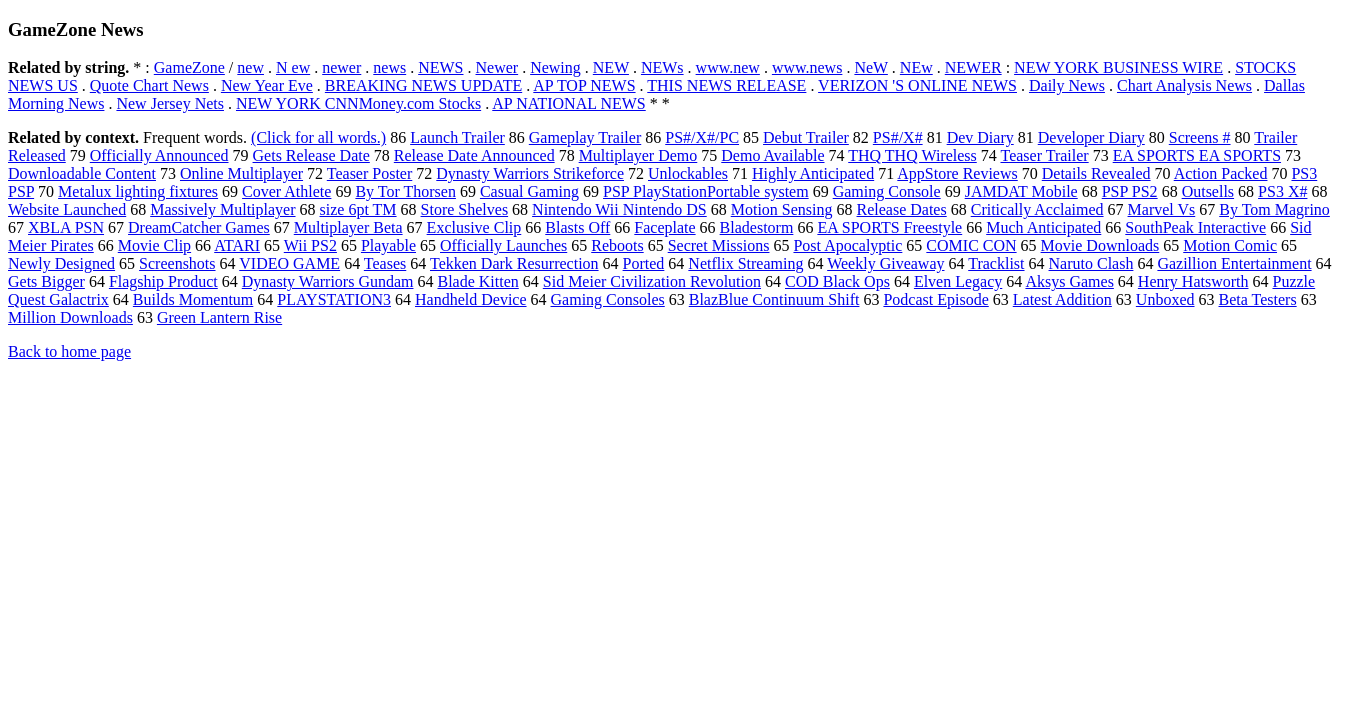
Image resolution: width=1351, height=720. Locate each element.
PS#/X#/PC (702, 137)
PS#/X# (898, 137)
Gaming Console (887, 191)
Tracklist (996, 263)
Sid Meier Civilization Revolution (652, 281)
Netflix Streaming (745, 263)
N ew (293, 67)
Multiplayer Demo (638, 155)
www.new (728, 67)
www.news (807, 67)
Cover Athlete (286, 191)
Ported (644, 263)
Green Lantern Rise (219, 317)
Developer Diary (1091, 137)
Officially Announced (159, 155)
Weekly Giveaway (885, 263)
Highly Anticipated (813, 173)
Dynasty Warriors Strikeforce (530, 173)
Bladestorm (757, 227)
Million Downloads (70, 317)
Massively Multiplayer (222, 209)
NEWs (662, 67)
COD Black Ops (837, 281)
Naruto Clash (1091, 263)
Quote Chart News (149, 85)
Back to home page (69, 351)
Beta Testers (1258, 299)
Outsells (1208, 191)
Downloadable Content (82, 173)
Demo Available (772, 155)
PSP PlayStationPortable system (706, 191)
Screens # (1200, 137)
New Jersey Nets (170, 103)
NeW (870, 67)
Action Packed (1221, 173)
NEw (916, 67)
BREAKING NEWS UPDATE (423, 85)
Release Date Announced (474, 155)
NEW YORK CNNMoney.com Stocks (358, 103)
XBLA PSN (66, 227)
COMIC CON (971, 245)
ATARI (237, 245)
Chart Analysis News (1184, 85)
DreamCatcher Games (199, 227)
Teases (385, 263)
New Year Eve (267, 85)
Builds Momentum (193, 299)
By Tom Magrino (1274, 209)
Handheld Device (471, 299)
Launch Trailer (457, 137)
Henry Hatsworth (1193, 281)
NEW (611, 67)
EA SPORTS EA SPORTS (1197, 155)
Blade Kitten (477, 281)
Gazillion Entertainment (1234, 263)
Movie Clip (154, 245)
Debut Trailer (806, 137)
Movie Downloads (1100, 245)
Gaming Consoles (608, 299)
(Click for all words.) (318, 137)
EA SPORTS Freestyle (889, 227)
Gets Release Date (311, 155)
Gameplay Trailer (585, 137)
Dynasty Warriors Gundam (328, 281)
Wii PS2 (310, 245)
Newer (497, 67)
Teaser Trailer (1044, 155)
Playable (388, 245)
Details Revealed (1096, 173)
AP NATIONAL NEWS (568, 103)
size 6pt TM (358, 209)
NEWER (973, 67)
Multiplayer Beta (348, 227)
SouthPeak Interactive (1195, 227)
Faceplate (664, 227)
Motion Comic (1230, 245)
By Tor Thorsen (405, 191)
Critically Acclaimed (1037, 209)
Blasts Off (577, 227)
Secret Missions (719, 245)
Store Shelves (465, 209)
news (389, 67)
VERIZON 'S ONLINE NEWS (917, 85)
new (250, 67)
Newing (555, 67)
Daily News (1067, 85)
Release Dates (902, 209)
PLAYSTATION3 (334, 299)
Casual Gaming (529, 191)
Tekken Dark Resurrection (514, 263)
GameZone (189, 67)
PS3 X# (1282, 191)
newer (341, 67)
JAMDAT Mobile (1021, 191)
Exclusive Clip (474, 227)
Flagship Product (163, 281)
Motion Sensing (782, 209)
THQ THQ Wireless (912, 155)
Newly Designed (61, 263)
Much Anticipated (1043, 227)
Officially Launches (503, 245)
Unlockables (688, 173)
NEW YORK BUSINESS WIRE (1118, 67)
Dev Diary (980, 137)
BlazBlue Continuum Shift (774, 299)
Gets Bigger (46, 281)
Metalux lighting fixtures (138, 191)
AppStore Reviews (957, 173)
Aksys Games (1069, 281)
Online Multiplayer (241, 173)
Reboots (617, 245)
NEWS (440, 67)
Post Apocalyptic (847, 245)
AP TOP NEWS (584, 85)
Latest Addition (1062, 299)
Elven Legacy (958, 281)
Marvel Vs (1162, 209)
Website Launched (67, 209)
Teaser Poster (370, 173)
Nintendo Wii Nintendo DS (619, 209)
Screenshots (177, 263)
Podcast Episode (935, 299)
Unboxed (1165, 299)
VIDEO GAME (289, 263)
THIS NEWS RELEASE (726, 85)
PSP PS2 (1130, 191)
